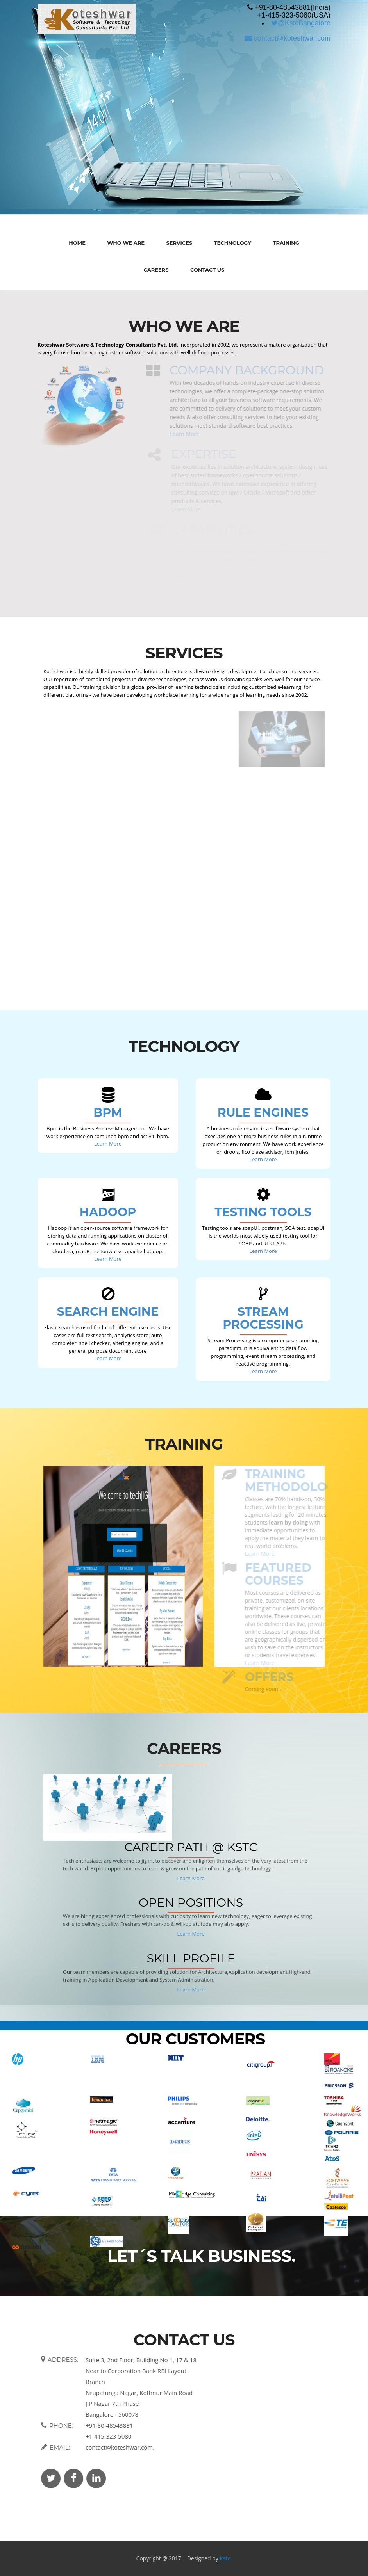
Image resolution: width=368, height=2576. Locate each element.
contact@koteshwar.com (287, 38)
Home (77, 243)
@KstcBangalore (300, 23)
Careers (156, 270)
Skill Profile (191, 1958)
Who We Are (126, 243)
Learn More (107, 1143)
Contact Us (207, 270)
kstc (225, 2558)
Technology (233, 243)
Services (179, 243)
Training (286, 243)
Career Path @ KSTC (191, 1847)
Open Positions (191, 1902)
